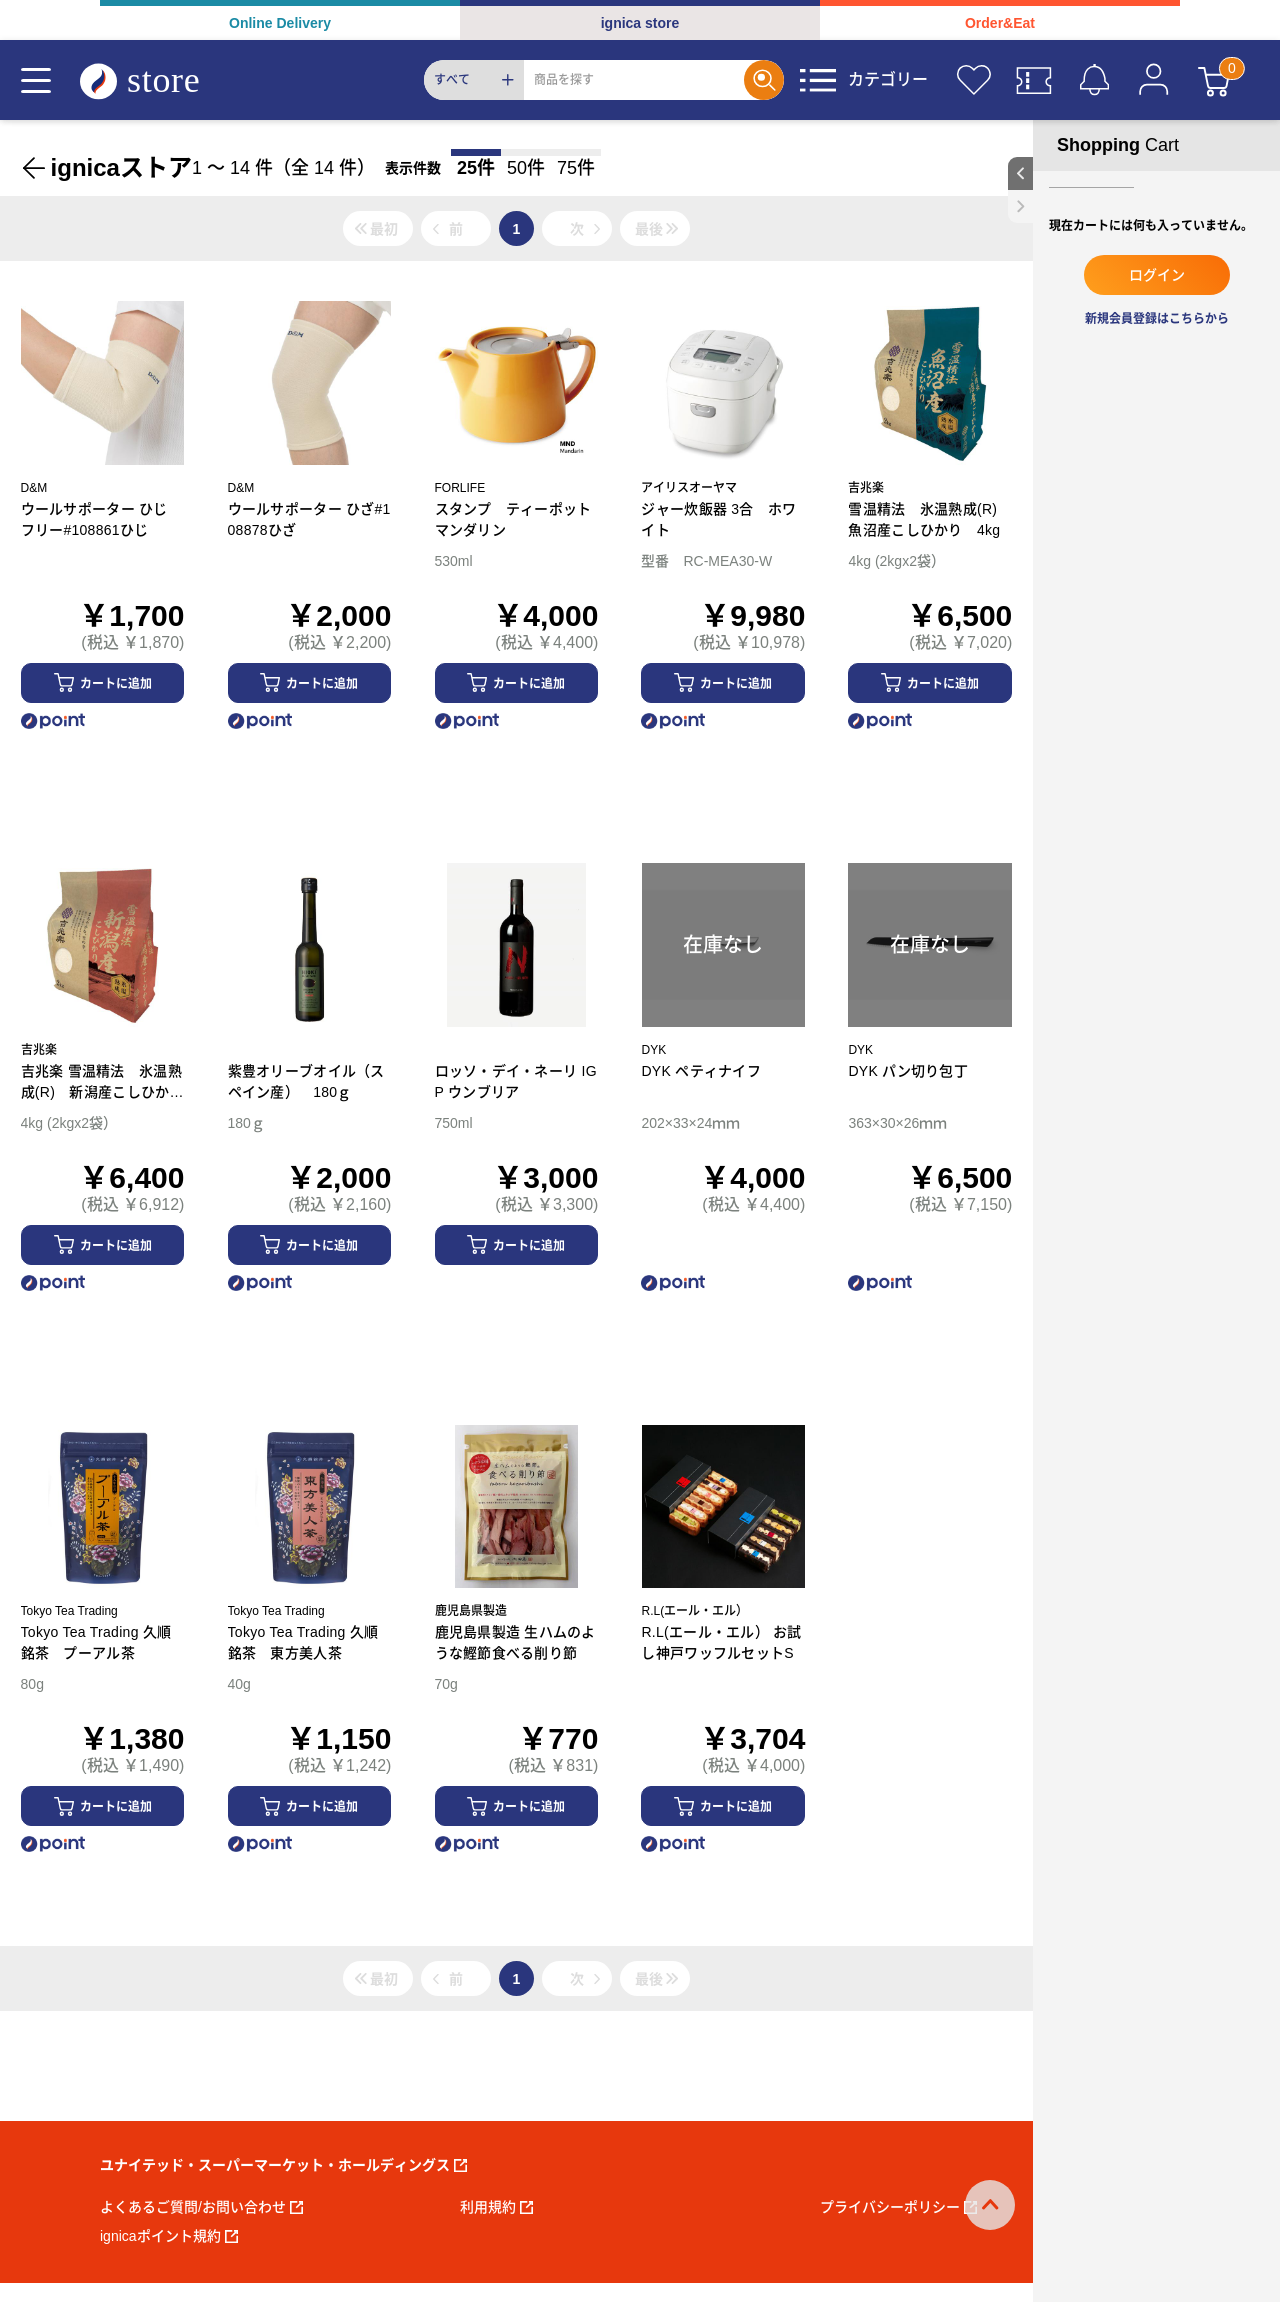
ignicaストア (121, 167)
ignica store (640, 23)
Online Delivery (280, 23)
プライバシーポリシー (898, 2207)
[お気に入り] (974, 80)
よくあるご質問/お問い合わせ (201, 2207)
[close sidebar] (1020, 206)
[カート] (1214, 80)
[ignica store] (159, 80)
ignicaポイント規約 (169, 2236)
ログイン (1157, 275)
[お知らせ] (1094, 80)
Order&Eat (1000, 23)
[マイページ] (1154, 80)
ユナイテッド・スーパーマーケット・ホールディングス (283, 2165)
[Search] (634, 80)
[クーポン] (1034, 80)
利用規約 (496, 2207)
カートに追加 (116, 684)
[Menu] (36, 80)
